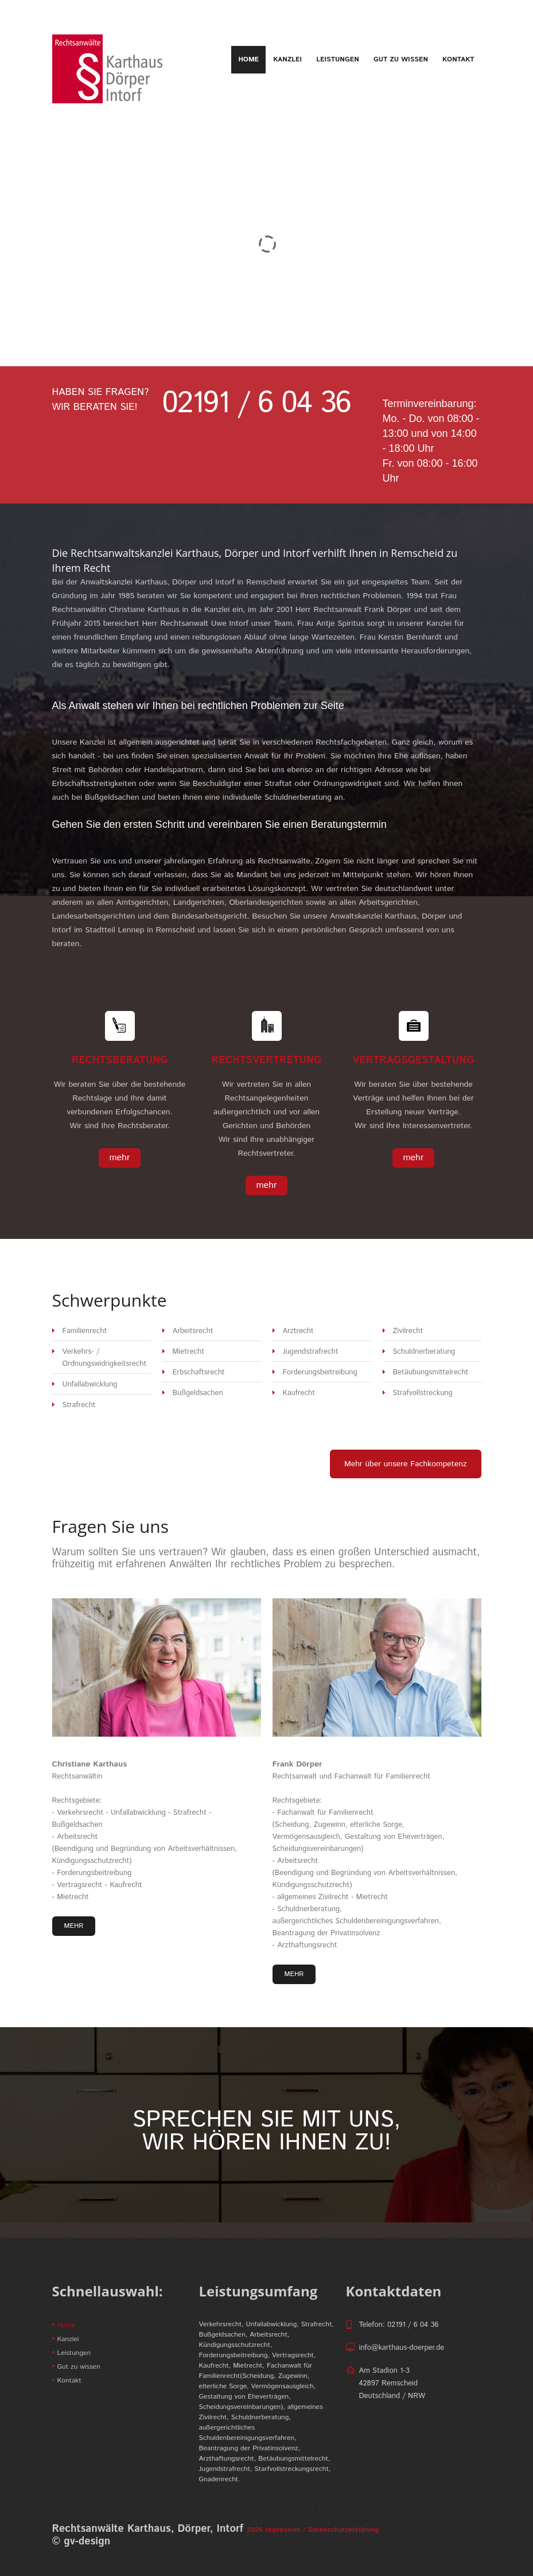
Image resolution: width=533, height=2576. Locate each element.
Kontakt (458, 59)
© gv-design (81, 2541)
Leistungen (337, 59)
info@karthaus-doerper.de (402, 2347)
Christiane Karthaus (89, 1764)
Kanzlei (287, 59)
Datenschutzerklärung (342, 2530)
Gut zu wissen (401, 59)
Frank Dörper (297, 1764)
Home (248, 59)
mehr (119, 1157)
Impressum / (285, 2530)
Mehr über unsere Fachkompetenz (405, 1464)
